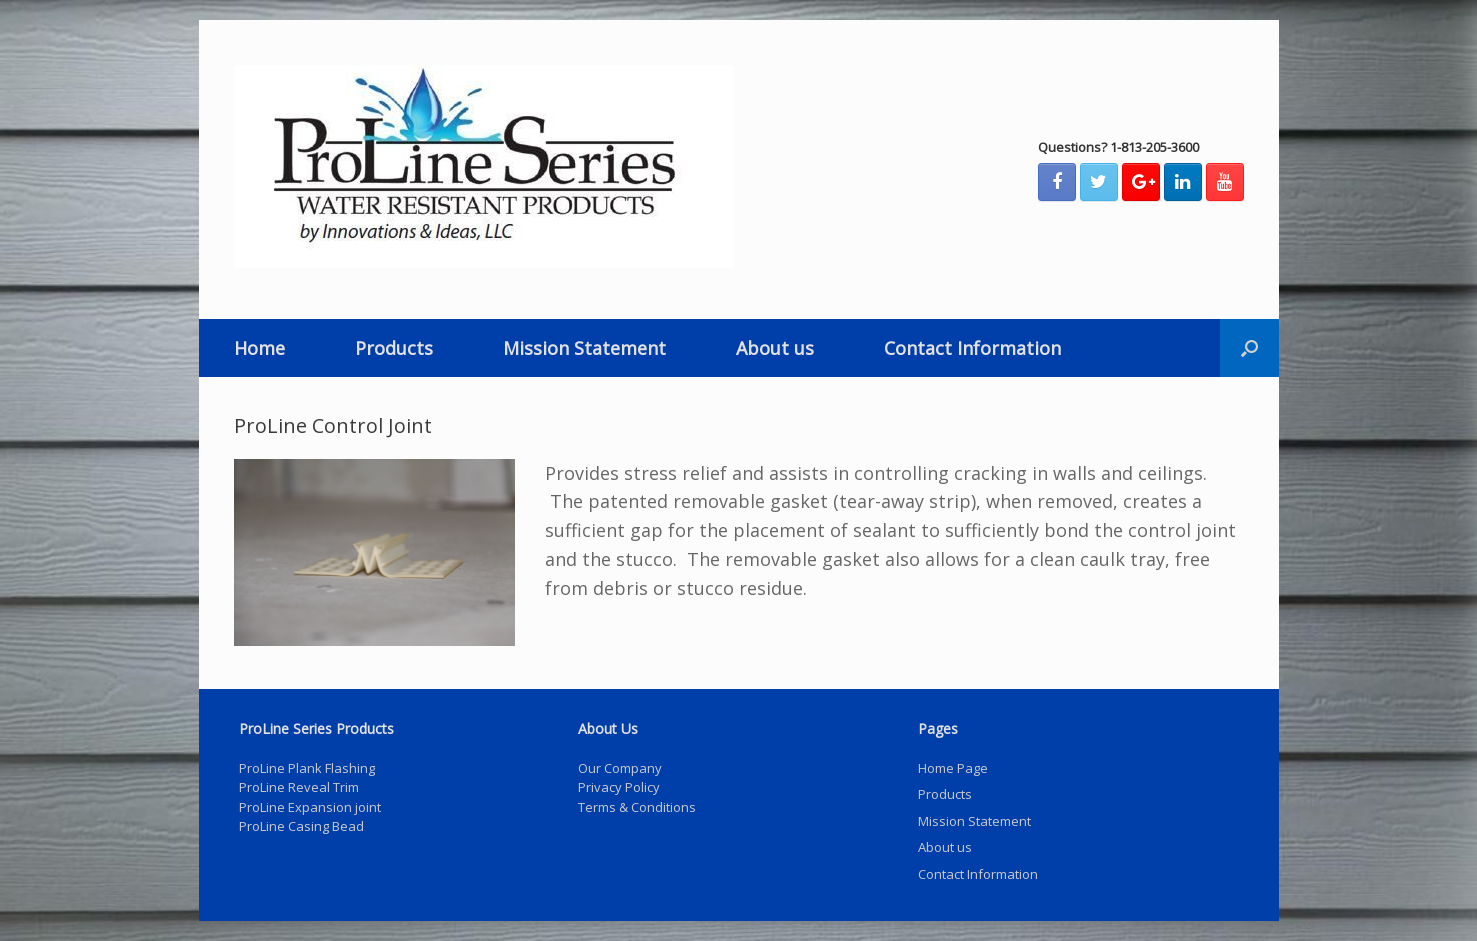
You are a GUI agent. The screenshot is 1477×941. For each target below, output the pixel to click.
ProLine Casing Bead (301, 826)
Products (394, 348)
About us (775, 348)
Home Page (953, 768)
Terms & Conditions (637, 807)
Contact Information (972, 348)
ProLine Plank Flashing (307, 768)
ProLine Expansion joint (310, 807)
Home (259, 348)
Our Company (620, 768)
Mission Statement (584, 348)
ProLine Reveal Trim (299, 787)
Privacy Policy (619, 787)
